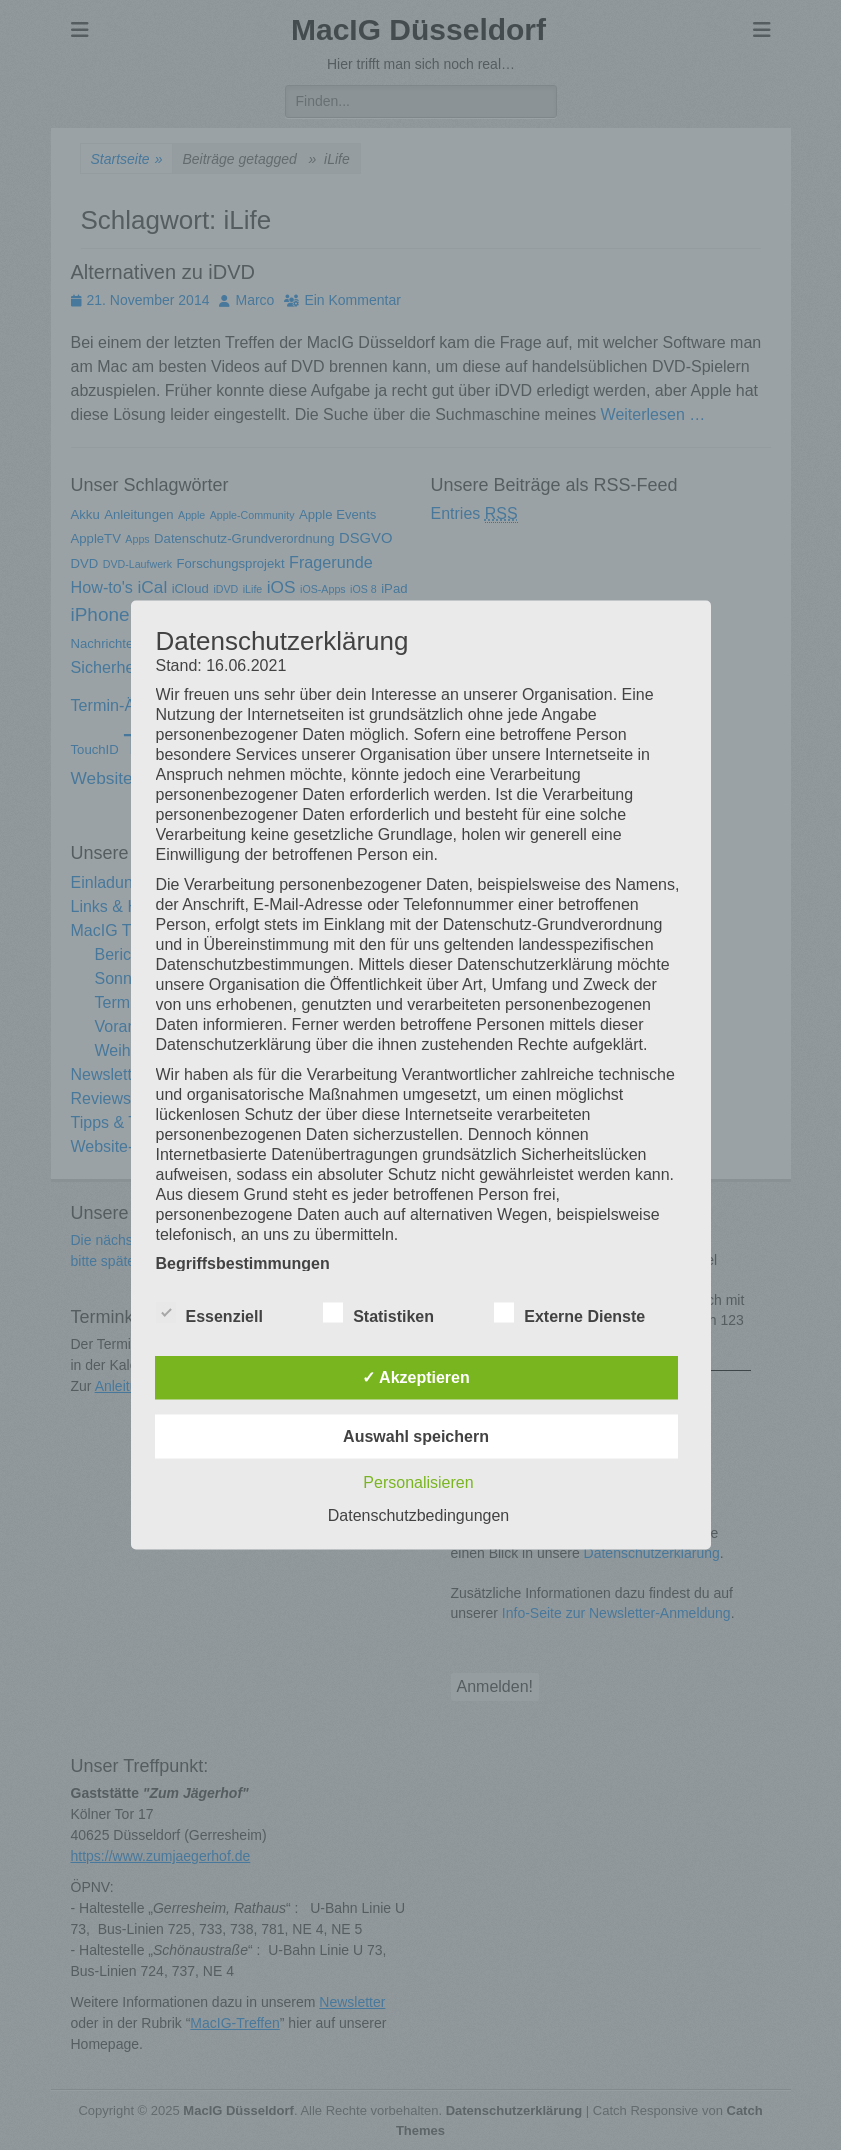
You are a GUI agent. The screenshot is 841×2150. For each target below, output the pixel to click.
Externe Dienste (569, 1313)
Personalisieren (418, 1482)
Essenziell (209, 1313)
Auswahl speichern (416, 1436)
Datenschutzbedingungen (418, 1515)
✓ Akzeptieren (416, 1377)
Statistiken (378, 1313)
